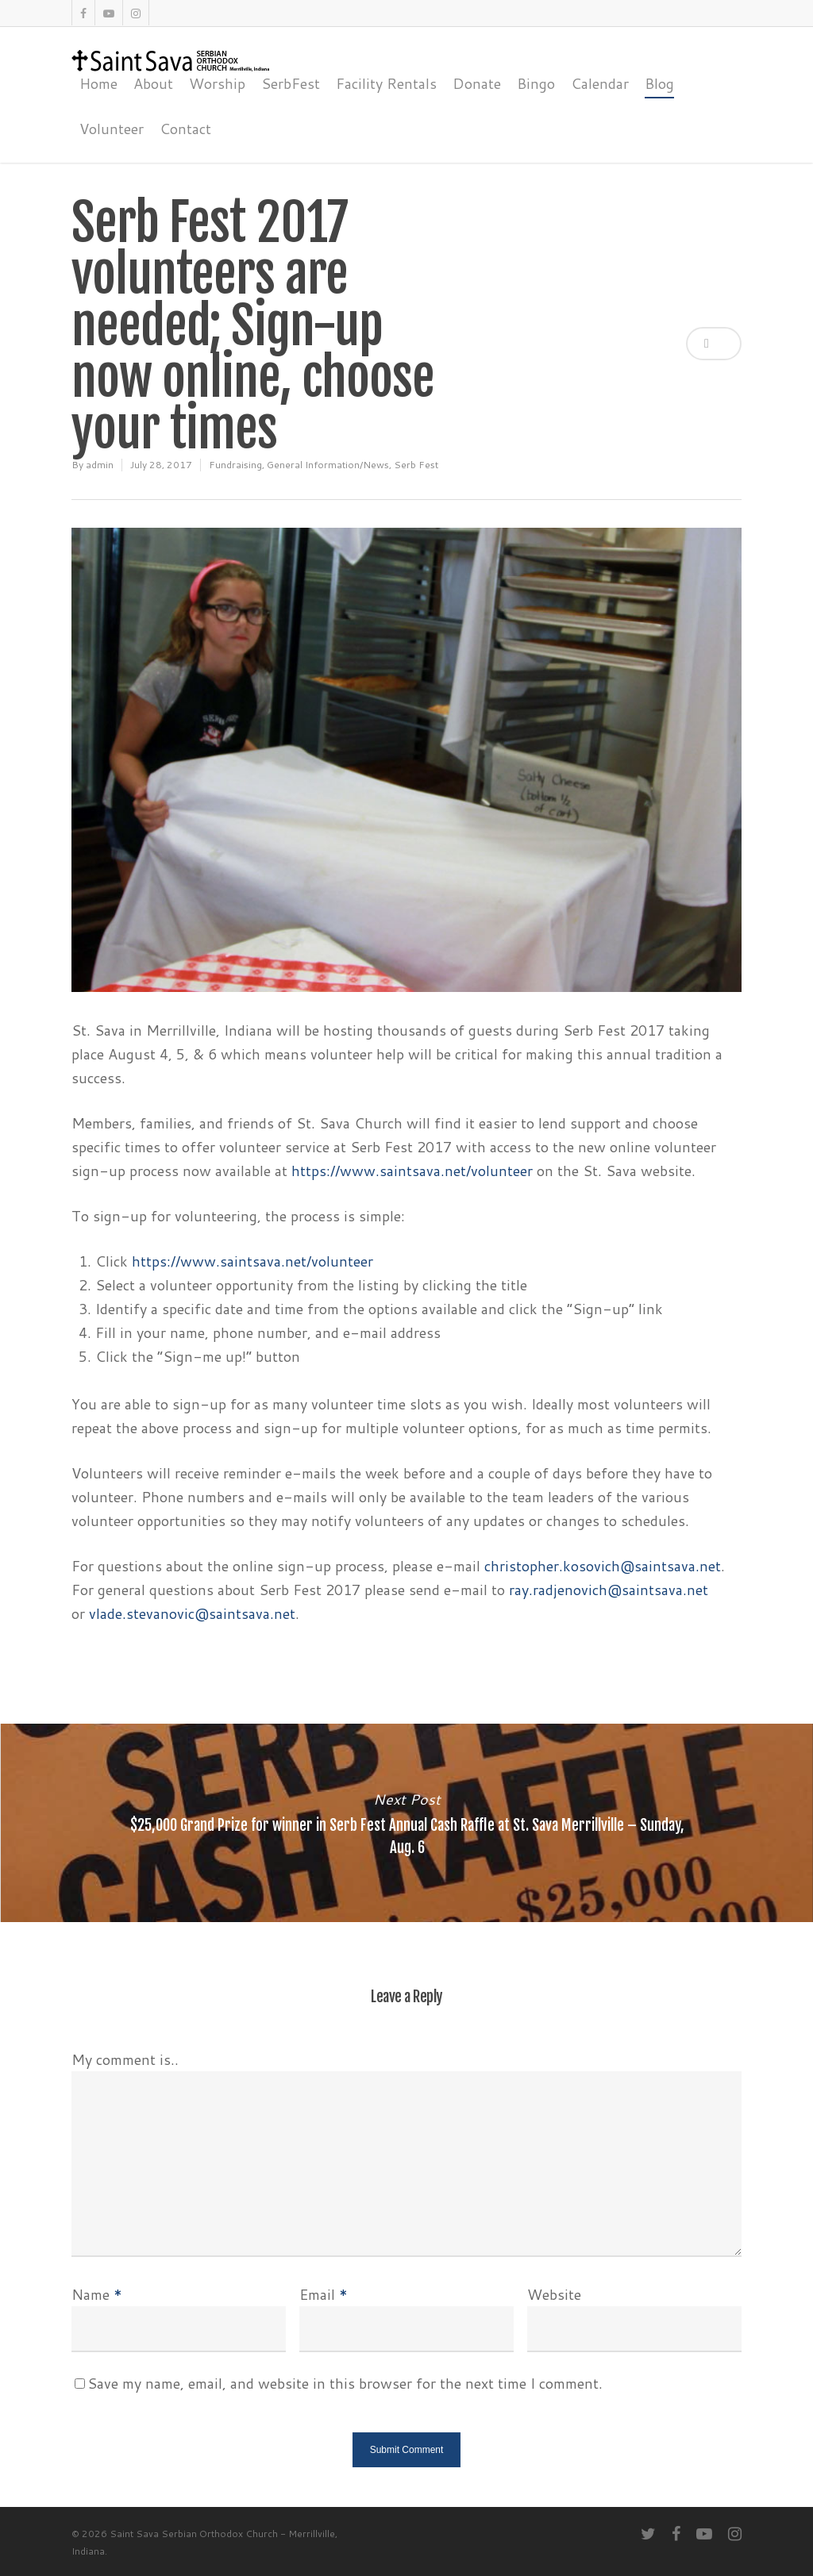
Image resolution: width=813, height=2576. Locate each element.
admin (100, 464)
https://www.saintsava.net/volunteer (412, 1170)
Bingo (536, 83)
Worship (217, 83)
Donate (477, 83)
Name (96, 2294)
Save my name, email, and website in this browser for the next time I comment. (345, 2383)
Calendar (600, 83)
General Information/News (328, 464)
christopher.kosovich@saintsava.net (602, 1565)
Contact (185, 128)
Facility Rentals (386, 83)
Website (554, 2294)
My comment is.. (125, 2059)
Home (98, 83)
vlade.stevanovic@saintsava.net (192, 1613)
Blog (659, 83)
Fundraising (235, 464)
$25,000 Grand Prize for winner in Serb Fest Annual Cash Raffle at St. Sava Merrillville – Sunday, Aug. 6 (406, 1823)
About (153, 83)
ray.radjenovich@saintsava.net (608, 1589)
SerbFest (290, 83)
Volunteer (111, 128)
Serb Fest (416, 464)
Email (323, 2294)
